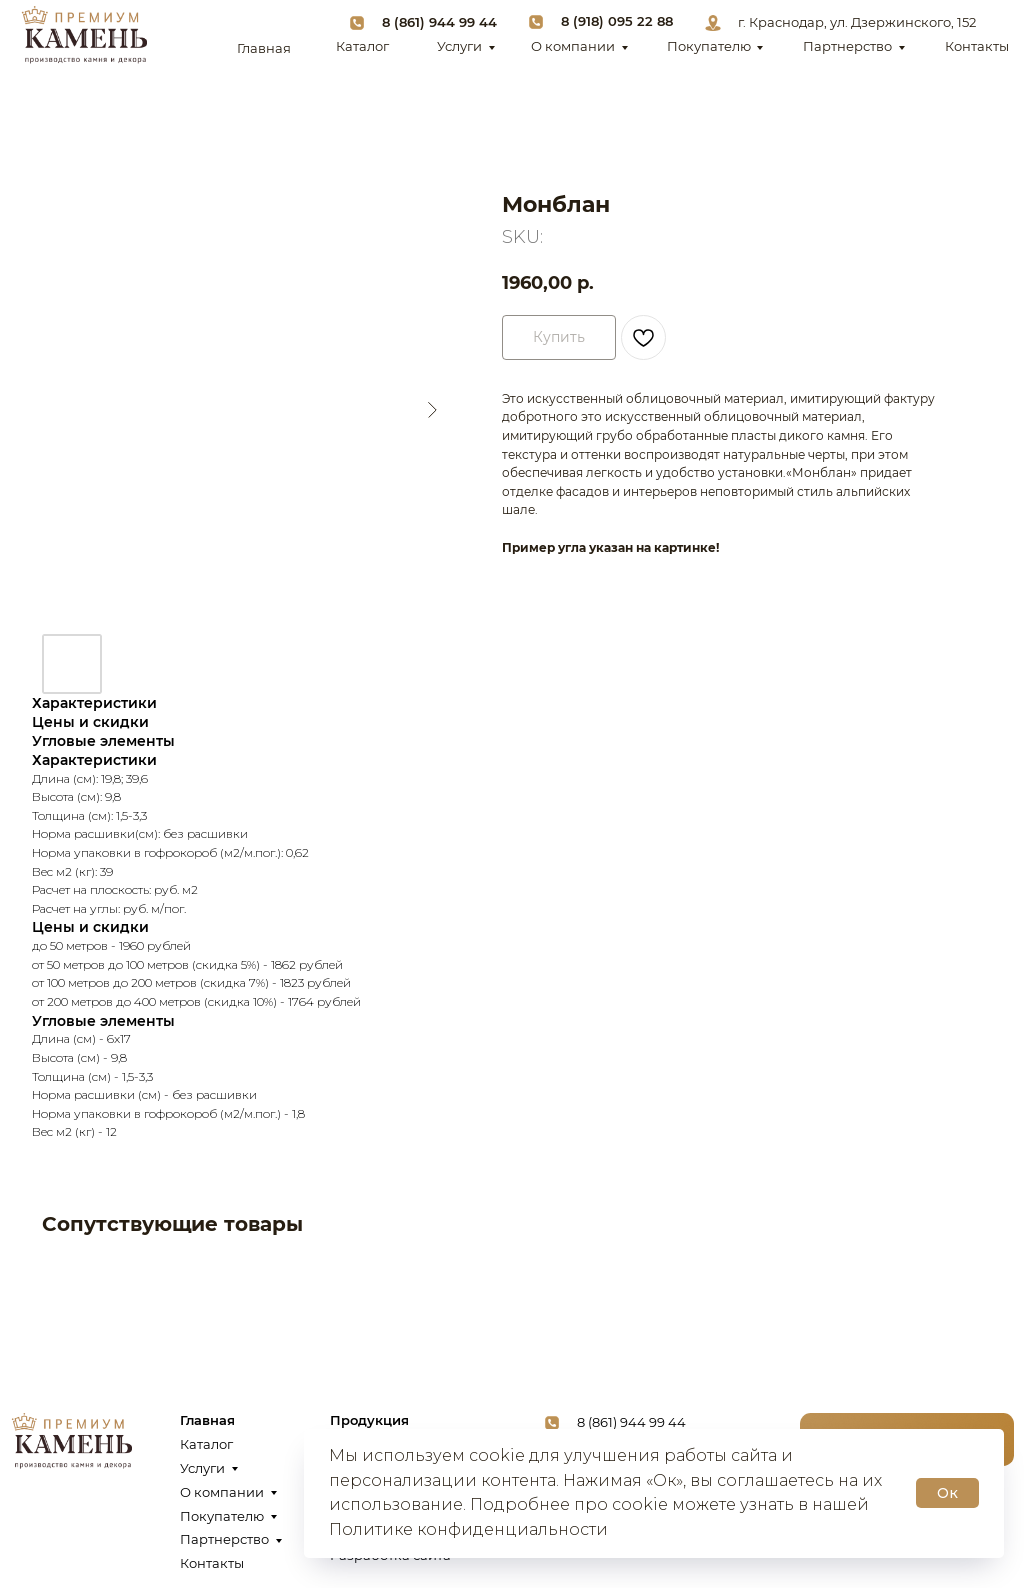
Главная (264, 48)
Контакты (977, 46)
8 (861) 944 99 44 (439, 22)
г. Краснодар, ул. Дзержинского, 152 (857, 22)
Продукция (369, 1420)
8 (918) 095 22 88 (617, 21)
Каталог (362, 46)
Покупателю (709, 46)
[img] (84, 35)
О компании (573, 46)
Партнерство (847, 46)
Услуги (459, 46)
